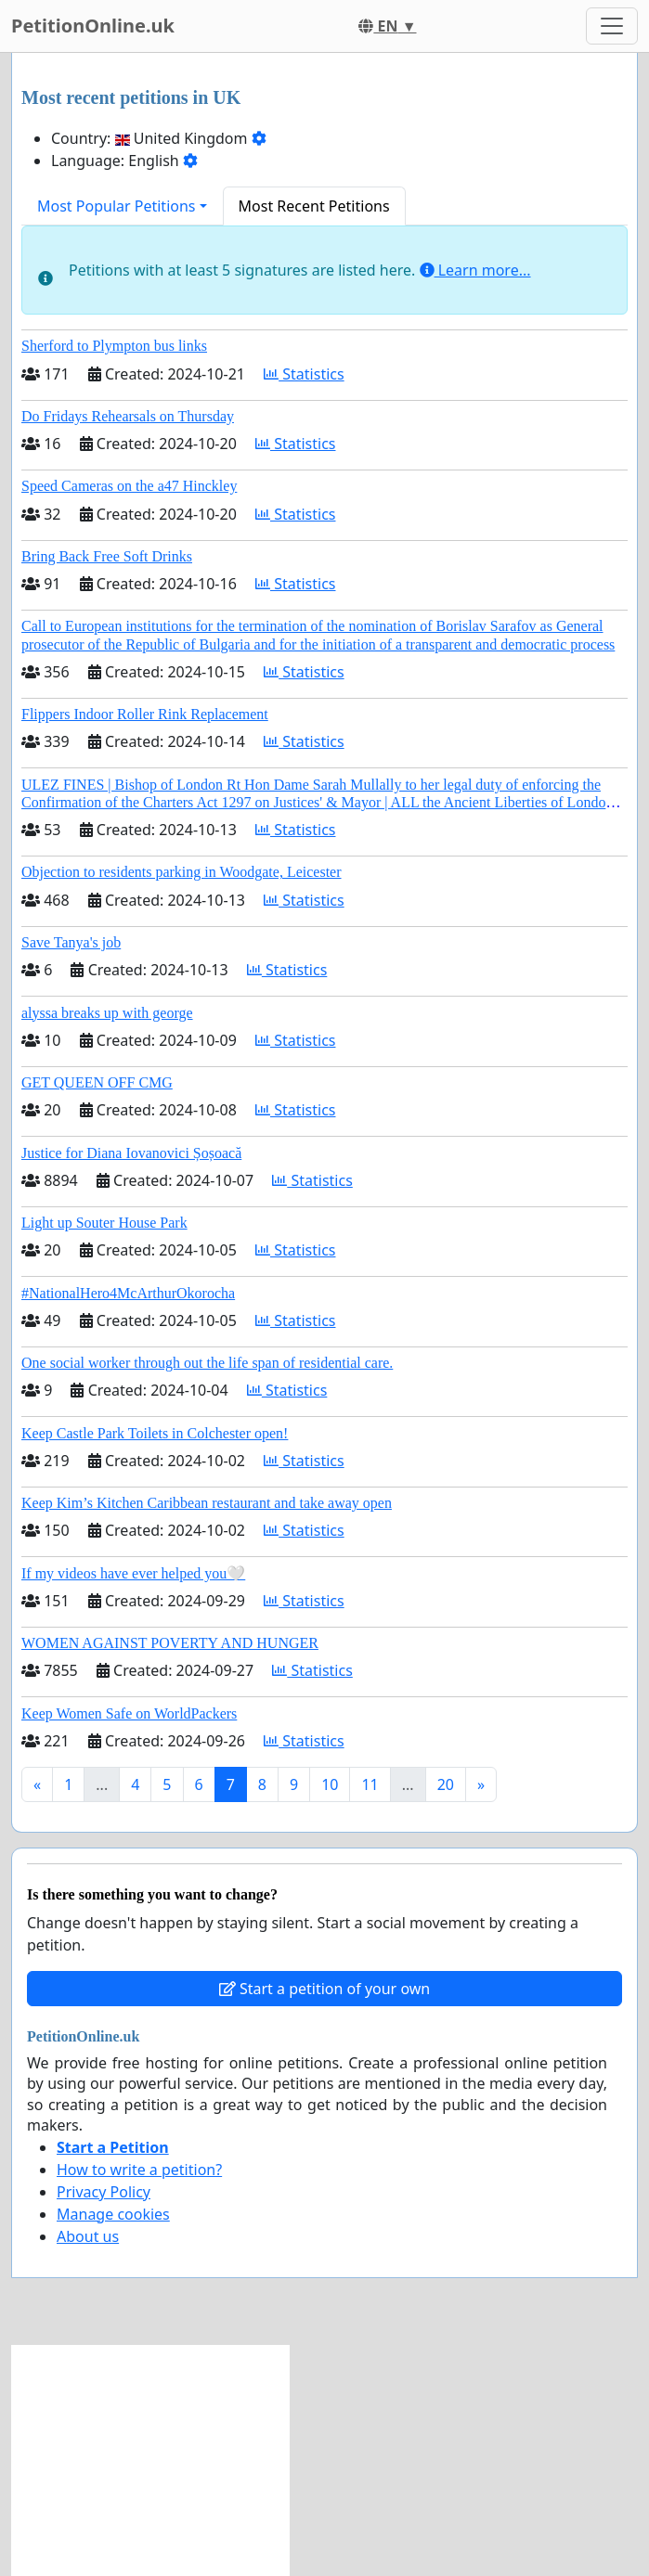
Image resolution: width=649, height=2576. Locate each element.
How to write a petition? (139, 2169)
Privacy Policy (103, 2192)
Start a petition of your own (324, 1988)
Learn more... (475, 270)
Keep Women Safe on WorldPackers (129, 1713)
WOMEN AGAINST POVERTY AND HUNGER (169, 1643)
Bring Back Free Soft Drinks (106, 556)
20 (445, 1784)
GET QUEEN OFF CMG (97, 1082)
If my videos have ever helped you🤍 (133, 1573)
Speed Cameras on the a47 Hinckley (129, 486)
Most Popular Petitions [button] (116, 206)
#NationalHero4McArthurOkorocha (128, 1293)
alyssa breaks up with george (107, 1013)
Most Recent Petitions (314, 206)
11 (369, 1784)
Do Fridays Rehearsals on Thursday (127, 416)
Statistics (304, 374)
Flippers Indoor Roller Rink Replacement (144, 714)
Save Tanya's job (71, 942)
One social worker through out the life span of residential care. (207, 1363)
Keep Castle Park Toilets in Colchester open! (154, 1433)
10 (329, 1784)
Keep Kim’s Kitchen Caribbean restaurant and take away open (206, 1503)
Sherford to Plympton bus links (114, 346)
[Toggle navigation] (612, 26)
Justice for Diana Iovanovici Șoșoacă (131, 1153)
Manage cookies (113, 2214)
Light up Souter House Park (104, 1222)
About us (88, 2236)
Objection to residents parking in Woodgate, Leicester (181, 872)
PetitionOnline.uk (93, 25)
